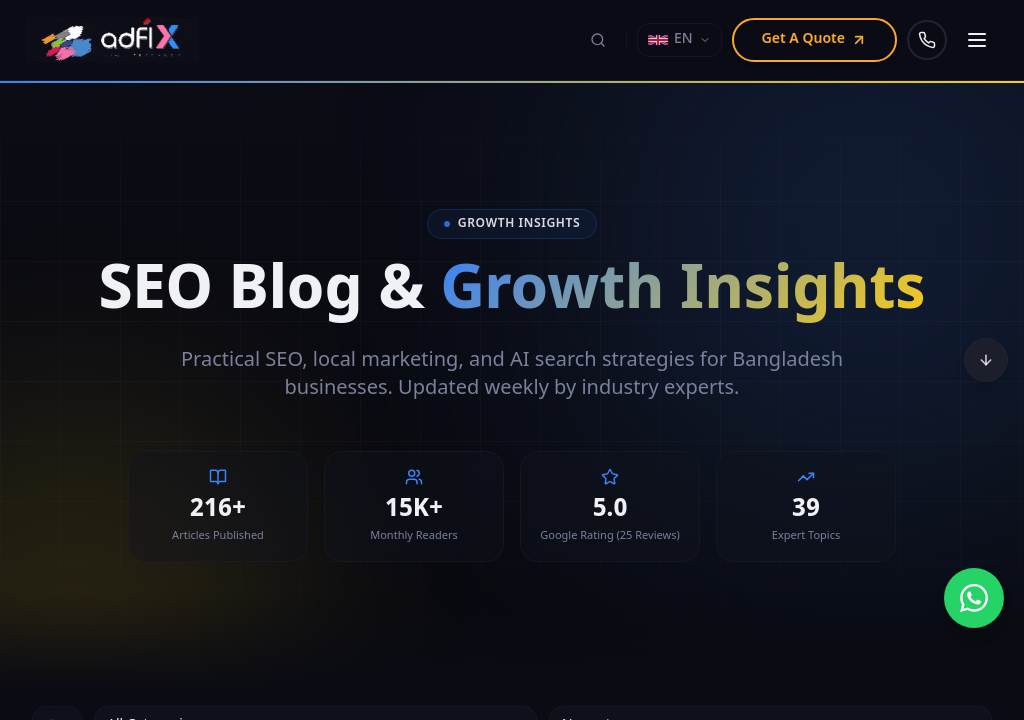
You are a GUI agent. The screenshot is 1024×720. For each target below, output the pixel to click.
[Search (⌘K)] (598, 40)
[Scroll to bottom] (986, 360)
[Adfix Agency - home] (118, 40)
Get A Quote (814, 39)
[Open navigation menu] (977, 40)
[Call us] (927, 40)
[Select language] (679, 40)
